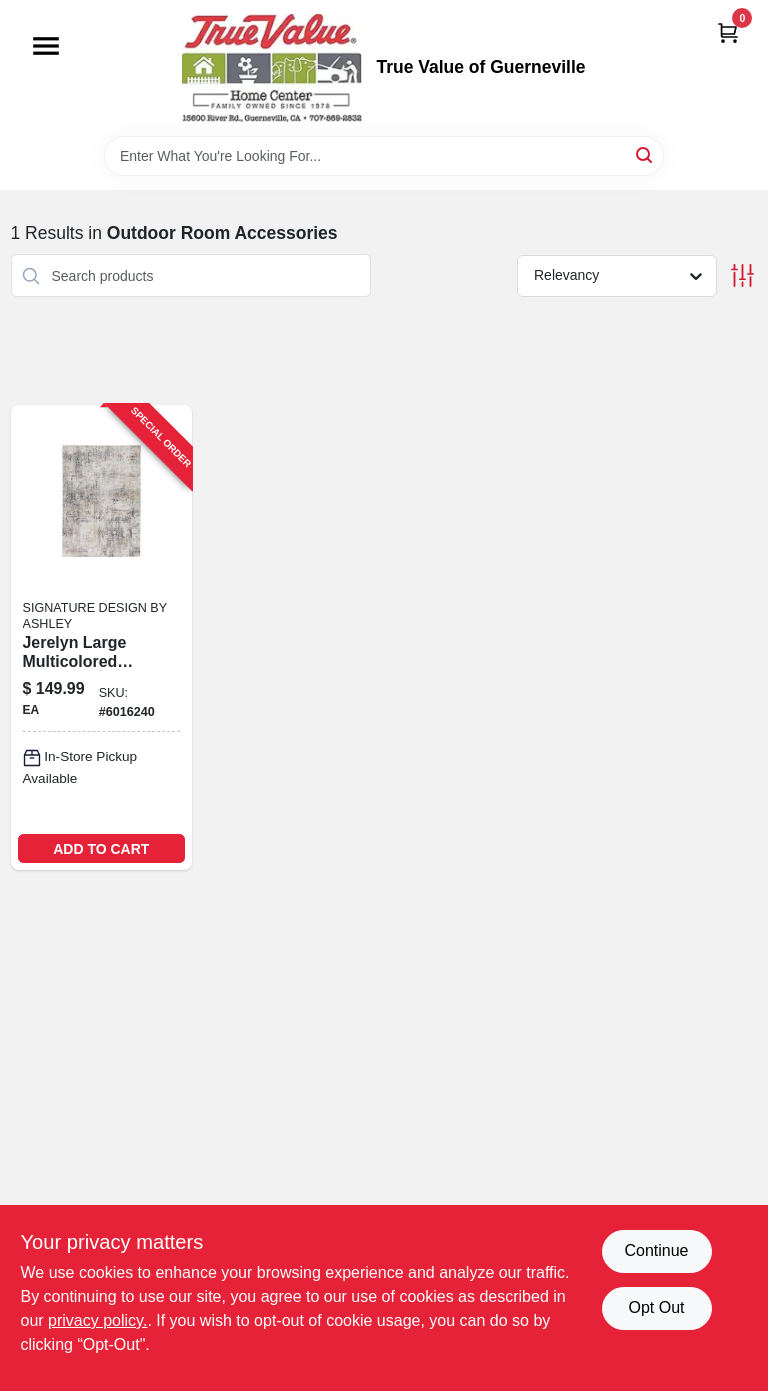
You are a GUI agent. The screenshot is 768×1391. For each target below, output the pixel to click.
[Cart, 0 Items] (728, 32)
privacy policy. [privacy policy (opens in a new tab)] (97, 1320)
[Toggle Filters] (742, 275)
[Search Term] (384, 156)
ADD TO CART (101, 849)
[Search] (645, 154)
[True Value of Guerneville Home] (272, 68)
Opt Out (656, 1307)
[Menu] (46, 46)
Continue (656, 1250)
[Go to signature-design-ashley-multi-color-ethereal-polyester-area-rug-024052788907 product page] (102, 637)
